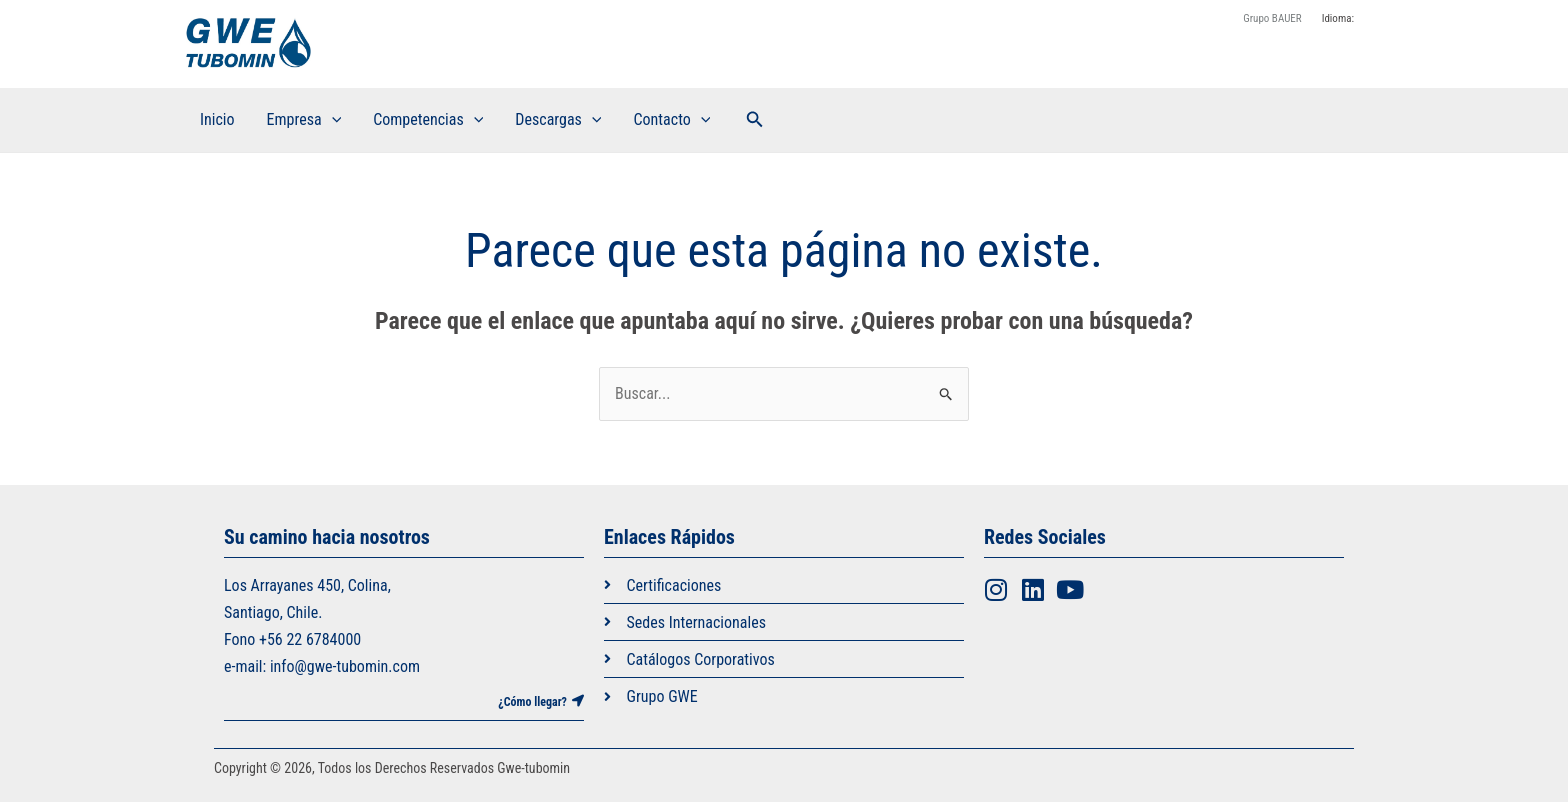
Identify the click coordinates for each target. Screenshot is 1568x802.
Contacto (671, 120)
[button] (755, 119)
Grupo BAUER (1272, 18)
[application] (332, 120)
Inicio (217, 119)
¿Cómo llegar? (532, 702)
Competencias (428, 120)
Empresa (304, 120)
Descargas (558, 120)
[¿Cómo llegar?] (578, 701)
